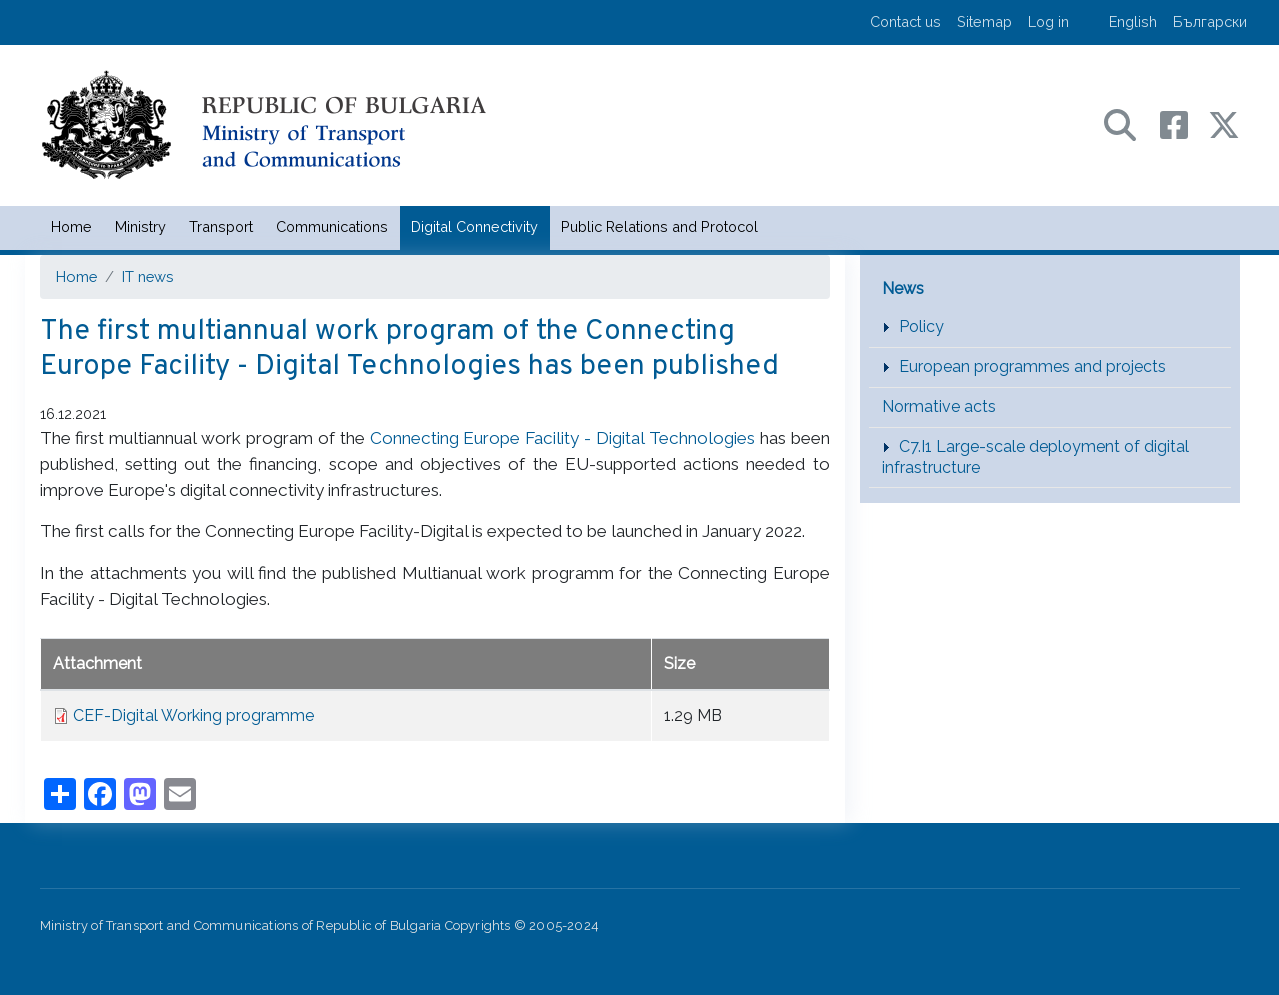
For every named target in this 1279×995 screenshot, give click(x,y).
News (903, 288)
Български (1210, 21)
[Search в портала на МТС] (1130, 123)
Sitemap (984, 21)
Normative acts (939, 406)
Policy (921, 326)
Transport (221, 226)
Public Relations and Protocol (659, 226)
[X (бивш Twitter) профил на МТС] (1224, 123)
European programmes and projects (1032, 366)
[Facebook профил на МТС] (1184, 123)
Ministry (140, 226)
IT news (147, 276)
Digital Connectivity (474, 226)
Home (71, 226)
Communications (332, 226)
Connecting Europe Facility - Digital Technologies (562, 438)
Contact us (905, 21)
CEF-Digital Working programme (193, 715)
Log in (1048, 21)
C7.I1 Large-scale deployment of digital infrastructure (1035, 457)
